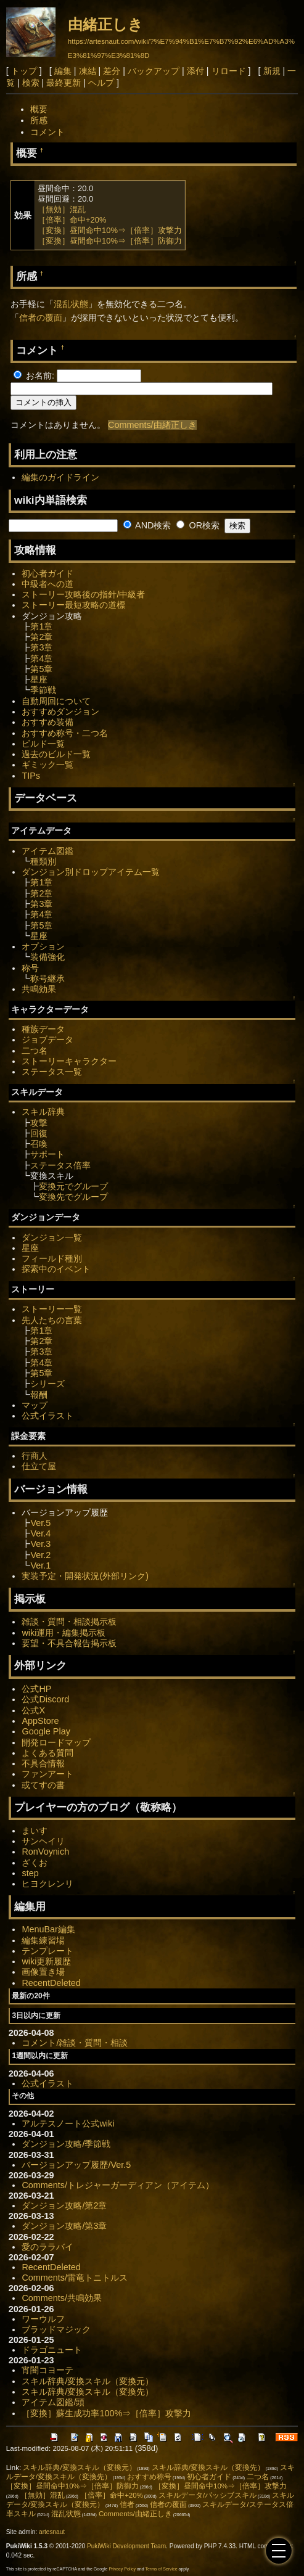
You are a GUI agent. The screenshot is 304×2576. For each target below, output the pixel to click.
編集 (63, 71)
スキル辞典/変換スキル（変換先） (88, 2392)
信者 (127, 2504)
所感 (38, 120)
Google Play (46, 1731)
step (30, 1873)
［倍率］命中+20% (72, 219)
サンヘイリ (43, 1841)
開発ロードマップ (56, 1742)
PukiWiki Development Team (126, 2546)
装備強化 (47, 957)
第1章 (41, 626)
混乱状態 (71, 304)
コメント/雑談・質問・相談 (75, 2043)
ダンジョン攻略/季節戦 (66, 2144)
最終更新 (63, 83)
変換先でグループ (73, 1197)
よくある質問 (47, 1753)
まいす (34, 1831)
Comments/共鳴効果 (62, 2298)
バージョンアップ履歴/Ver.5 (76, 2165)
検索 (30, 83)
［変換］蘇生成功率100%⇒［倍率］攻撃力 (106, 2413)
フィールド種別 (52, 1258)
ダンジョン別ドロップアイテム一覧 (91, 872)
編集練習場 (43, 1940)
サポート (47, 1154)
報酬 (38, 1395)
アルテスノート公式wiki (68, 2123)
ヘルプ (101, 83)
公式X (33, 1710)
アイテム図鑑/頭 (53, 2402)
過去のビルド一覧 (56, 754)
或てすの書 (43, 1785)
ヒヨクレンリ (47, 1884)
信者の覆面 (40, 317)
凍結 (87, 71)
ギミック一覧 (47, 764)
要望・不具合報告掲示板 (69, 1643)
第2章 (41, 637)
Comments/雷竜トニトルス (75, 2278)
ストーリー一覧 (52, 1309)
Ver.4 (40, 1533)
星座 (38, 679)
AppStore (40, 1721)
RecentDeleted (51, 1983)
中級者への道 (47, 584)
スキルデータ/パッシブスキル (207, 2495)
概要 (38, 109)
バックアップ (153, 71)
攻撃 (38, 1123)
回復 (38, 1133)
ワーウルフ (43, 2319)
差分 (111, 71)
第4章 (41, 658)
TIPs (31, 776)
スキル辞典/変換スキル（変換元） (88, 2381)
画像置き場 (43, 1972)
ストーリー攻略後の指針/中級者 (83, 594)
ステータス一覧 (52, 1072)
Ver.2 (40, 1555)
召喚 (38, 1144)
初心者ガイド (47, 573)
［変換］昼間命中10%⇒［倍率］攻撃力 (110, 230)
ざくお (34, 1863)
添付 (195, 71)
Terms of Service (161, 2569)
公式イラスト (47, 1416)
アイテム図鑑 (47, 851)
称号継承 (47, 978)
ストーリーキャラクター (69, 1061)
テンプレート (47, 1951)
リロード (229, 71)
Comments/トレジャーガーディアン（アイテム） (118, 2185)
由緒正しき (105, 24)
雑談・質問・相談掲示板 (69, 1621)
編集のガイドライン (60, 477)
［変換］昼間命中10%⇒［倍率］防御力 (110, 240)
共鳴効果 (39, 989)
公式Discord (45, 1699)
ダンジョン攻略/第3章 (64, 2226)
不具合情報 (43, 1763)
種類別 (43, 861)
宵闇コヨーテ (47, 2370)
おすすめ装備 (47, 722)
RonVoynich (45, 1851)
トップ (24, 71)
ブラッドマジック (56, 2329)
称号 (30, 968)
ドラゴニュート (52, 2350)
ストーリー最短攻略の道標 (73, 605)
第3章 (41, 647)
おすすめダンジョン (60, 711)
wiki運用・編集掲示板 (63, 1633)
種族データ (43, 1029)
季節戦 (43, 690)
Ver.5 (40, 1523)
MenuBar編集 (48, 1929)
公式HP (36, 1689)
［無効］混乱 (62, 209)
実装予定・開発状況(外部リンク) (85, 1576)
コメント (47, 132)
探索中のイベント (56, 1269)
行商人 (34, 1456)
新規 (272, 71)
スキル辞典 (43, 1112)
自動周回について (56, 701)
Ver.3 (40, 1544)
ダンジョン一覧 (52, 1237)
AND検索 (147, 525)
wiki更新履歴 (46, 1961)
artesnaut (52, 2532)
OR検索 (198, 525)
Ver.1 (40, 1565)
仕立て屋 (39, 1466)
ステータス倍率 (60, 1165)
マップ (34, 1405)
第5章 (41, 669)
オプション (43, 946)
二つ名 (34, 1051)
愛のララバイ (47, 2247)
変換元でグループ (73, 1186)
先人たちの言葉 (52, 1320)
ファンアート (47, 1774)
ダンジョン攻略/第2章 (64, 2205)
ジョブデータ (47, 1039)
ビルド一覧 (43, 744)
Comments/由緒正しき (152, 425)
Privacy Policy (122, 2569)
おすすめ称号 (149, 2476)
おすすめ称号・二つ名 (65, 733)
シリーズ (47, 1383)
